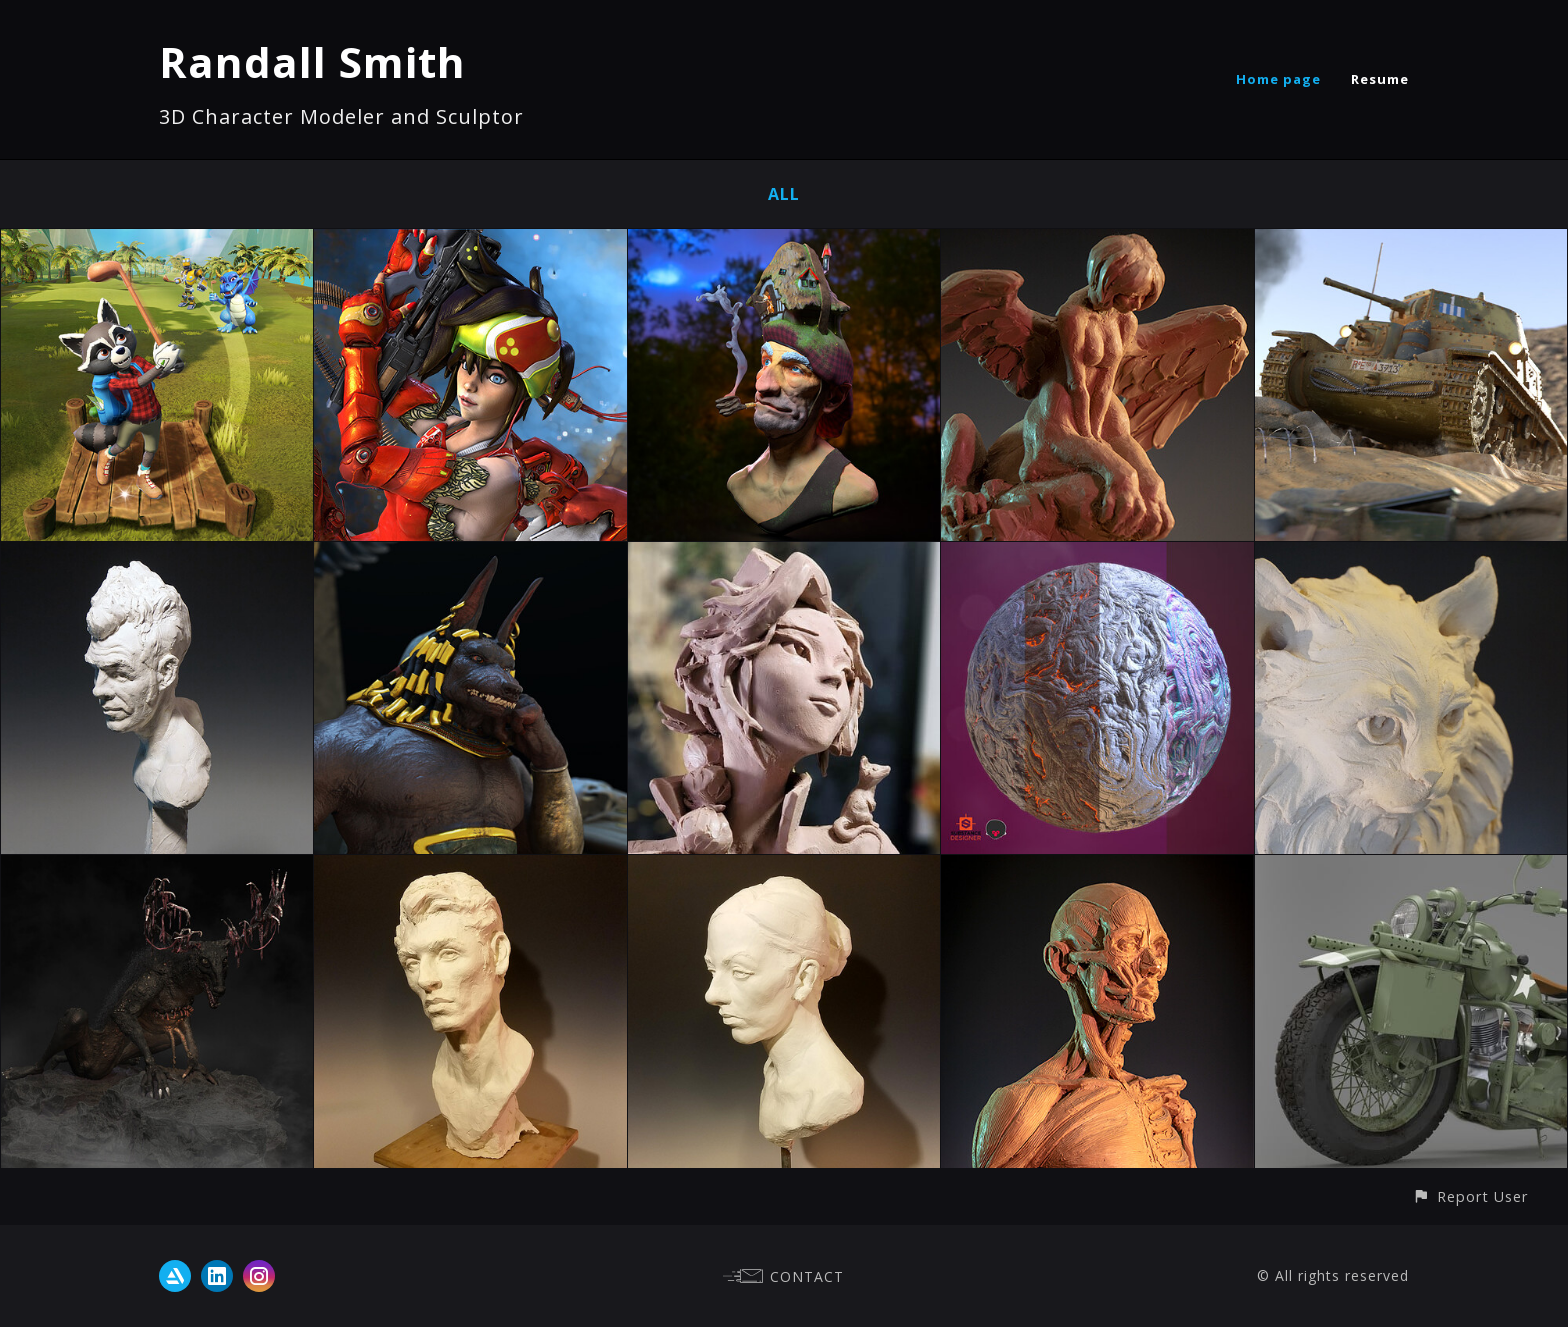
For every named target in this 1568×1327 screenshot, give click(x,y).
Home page (1278, 79)
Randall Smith (312, 61)
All (784, 194)
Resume (1380, 79)
